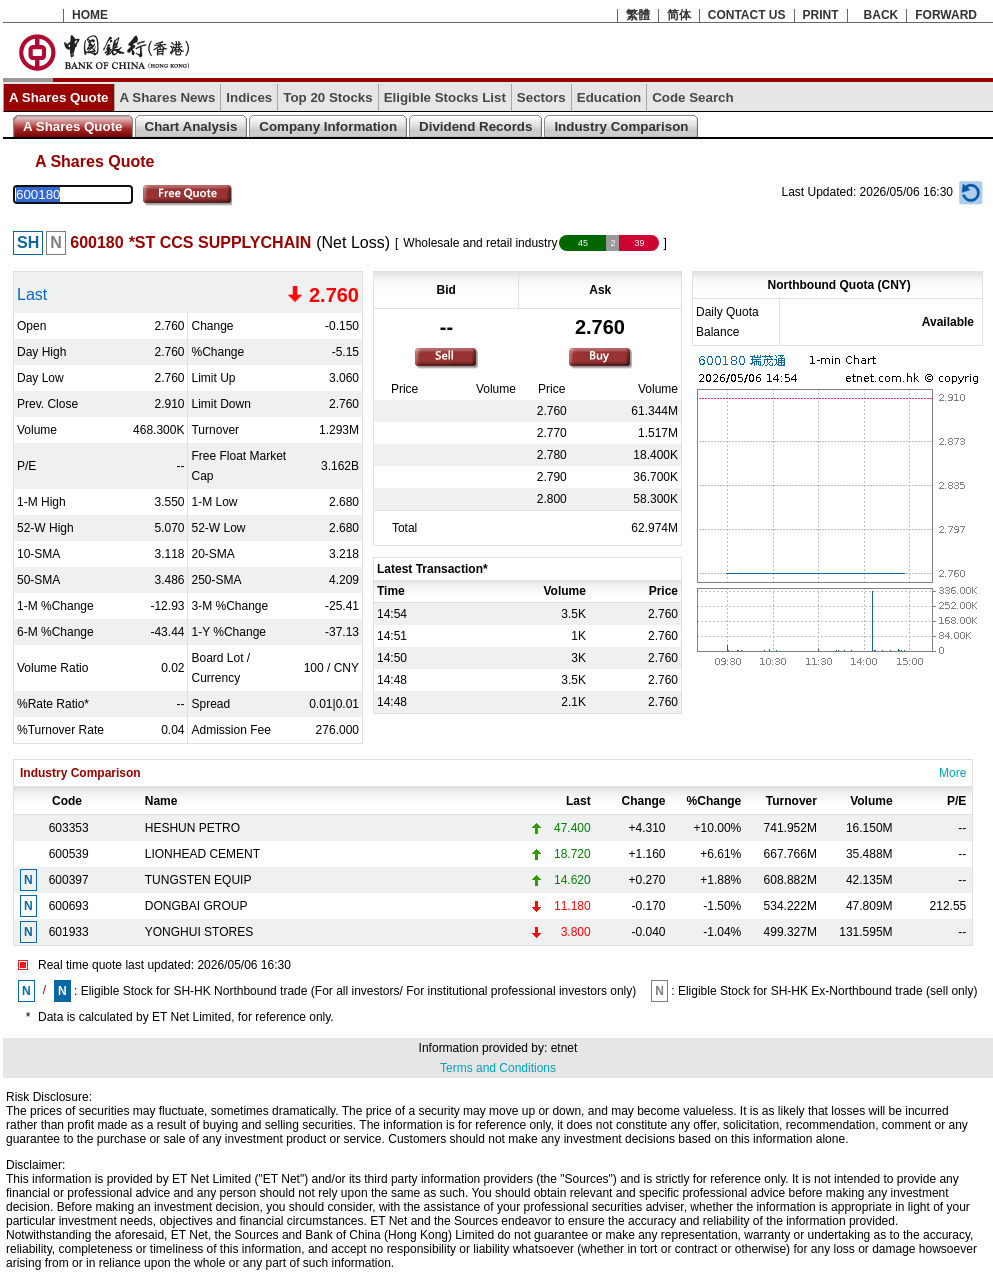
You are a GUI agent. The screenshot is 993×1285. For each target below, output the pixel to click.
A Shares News (168, 97)
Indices (249, 97)
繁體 (638, 15)
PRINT (821, 15)
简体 (679, 15)
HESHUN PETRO (192, 828)
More (952, 773)
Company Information (328, 126)
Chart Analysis (191, 126)
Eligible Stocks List (445, 97)
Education (609, 97)
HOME (90, 15)
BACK (881, 15)
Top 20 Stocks (327, 97)
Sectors (541, 97)
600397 (69, 880)
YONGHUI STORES (199, 932)
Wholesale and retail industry (480, 243)
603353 (69, 828)
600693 (69, 906)
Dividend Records (475, 126)
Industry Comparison (621, 126)
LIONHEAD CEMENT (202, 854)
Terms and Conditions (498, 1068)
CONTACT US (747, 15)
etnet (564, 1048)
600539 (69, 854)
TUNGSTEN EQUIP (198, 880)
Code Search (692, 97)
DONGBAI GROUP (196, 906)
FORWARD (946, 15)
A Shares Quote (59, 97)
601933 (69, 932)
